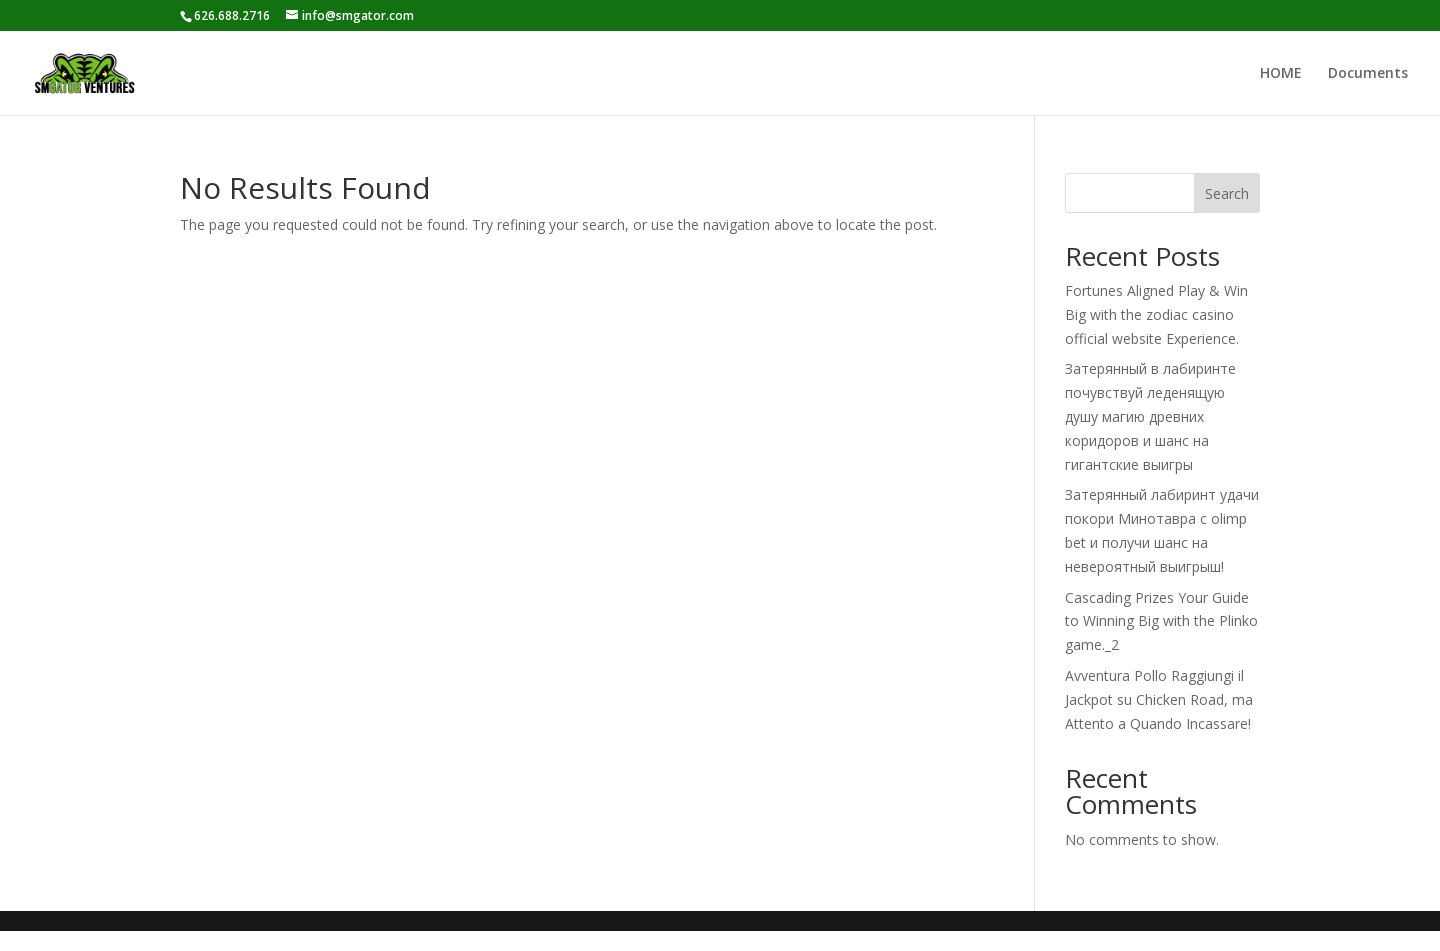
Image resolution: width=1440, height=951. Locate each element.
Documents (1368, 74)
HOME (1281, 74)
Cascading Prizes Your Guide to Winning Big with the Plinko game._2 (1161, 621)
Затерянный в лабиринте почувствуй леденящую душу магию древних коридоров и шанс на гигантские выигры (1150, 416)
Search (1227, 193)
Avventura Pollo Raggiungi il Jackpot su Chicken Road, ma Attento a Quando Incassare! (1159, 699)
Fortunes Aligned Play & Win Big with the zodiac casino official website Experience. (1156, 314)
